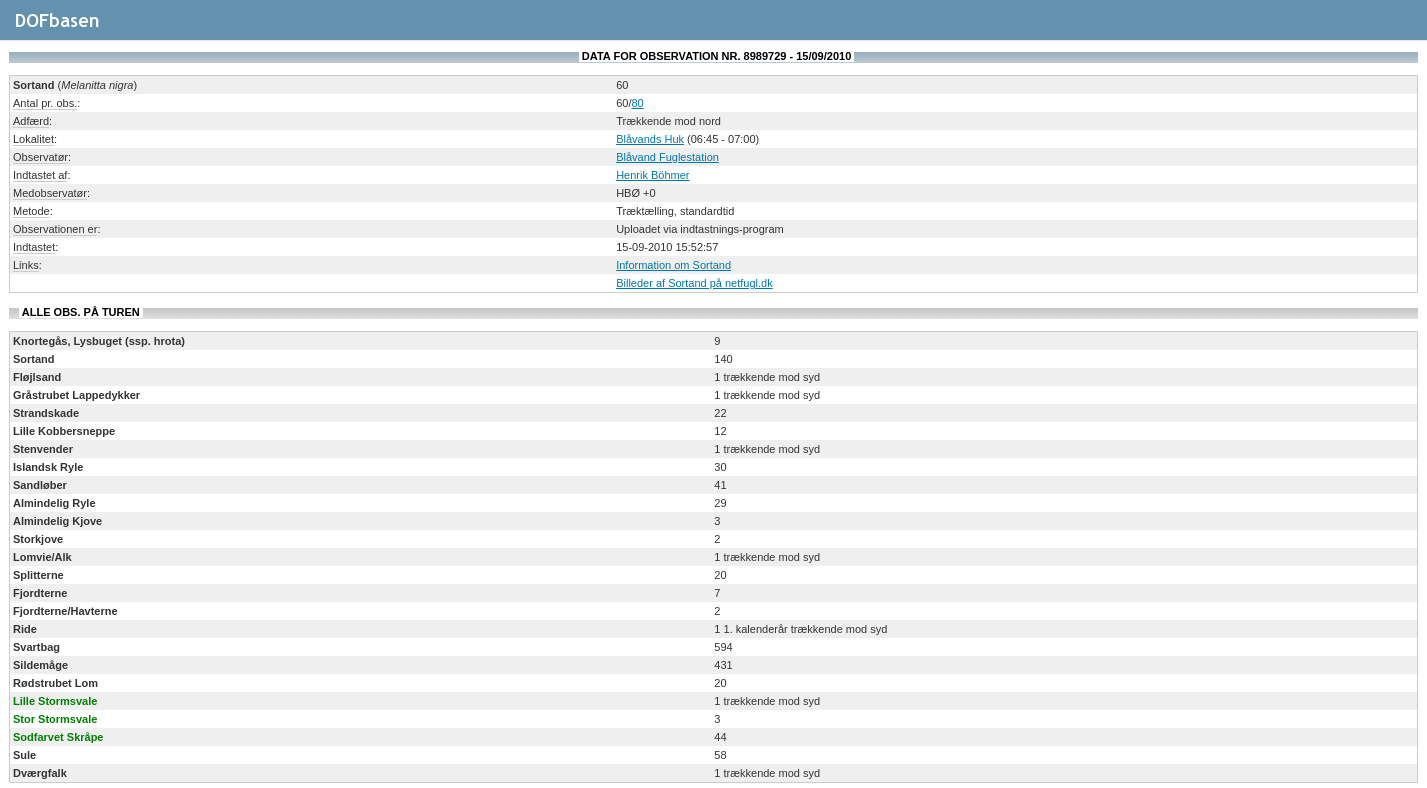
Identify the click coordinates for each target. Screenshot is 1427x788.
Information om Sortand (673, 265)
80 (637, 103)
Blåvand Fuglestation (667, 157)
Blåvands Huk (650, 139)
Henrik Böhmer (652, 175)
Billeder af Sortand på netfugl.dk (694, 283)
